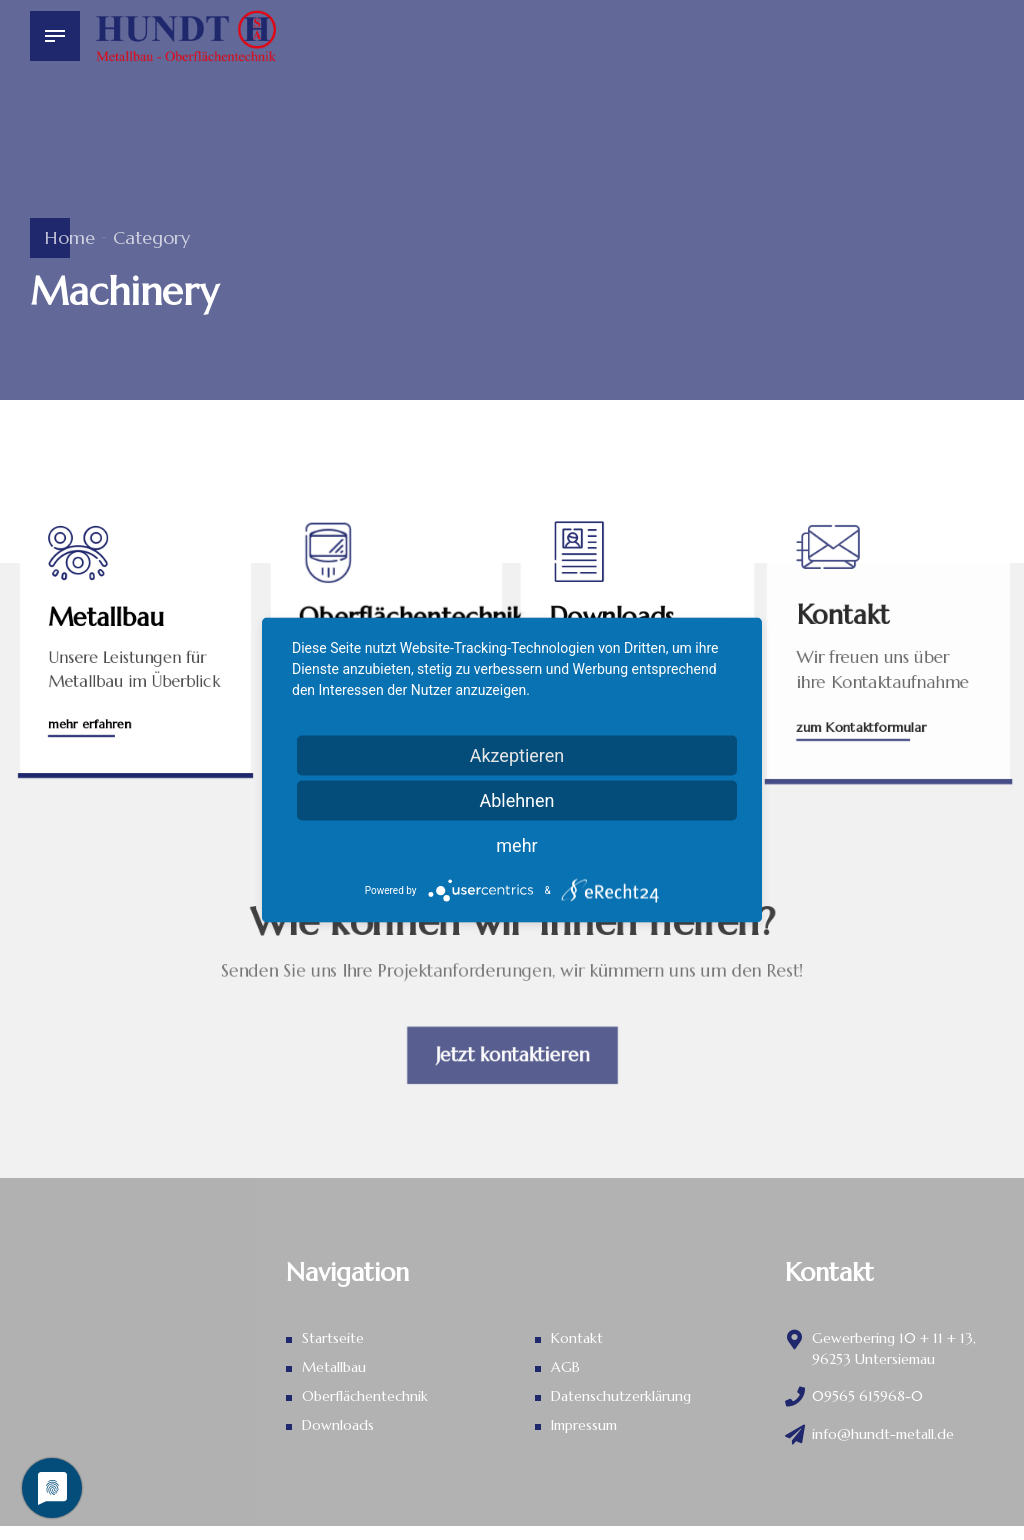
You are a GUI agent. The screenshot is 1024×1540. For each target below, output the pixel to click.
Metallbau (334, 1367)
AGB (565, 1367)
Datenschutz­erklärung (621, 1396)
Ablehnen (516, 800)
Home (70, 237)
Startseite (333, 1338)
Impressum (584, 1425)
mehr (516, 845)
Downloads (338, 1425)
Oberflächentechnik (365, 1396)
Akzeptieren (517, 755)
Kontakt (577, 1338)
